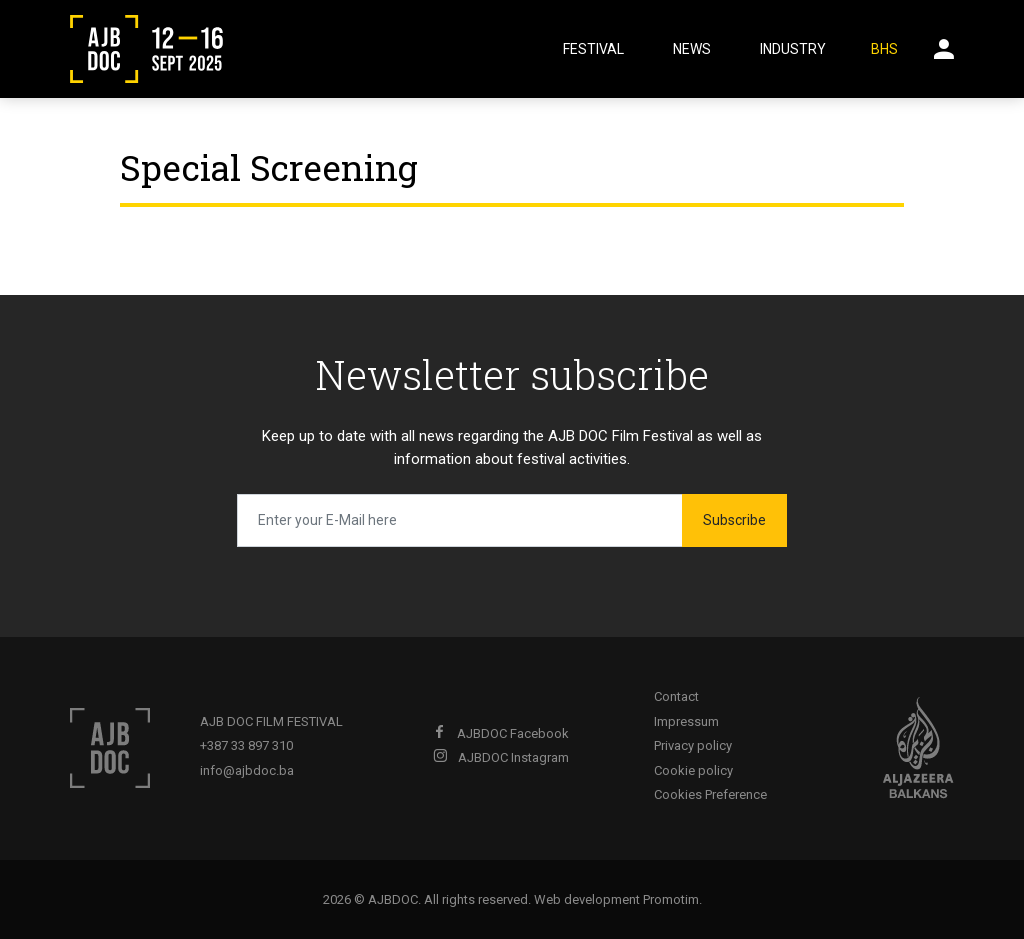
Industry (793, 49)
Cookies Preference (710, 794)
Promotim (671, 899)
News (692, 49)
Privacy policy (693, 745)
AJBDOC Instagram (501, 757)
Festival (593, 49)
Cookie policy (693, 770)
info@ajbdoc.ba (247, 770)
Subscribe (734, 520)
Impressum (686, 721)
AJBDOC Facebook (501, 733)
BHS (884, 49)
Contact (676, 696)
